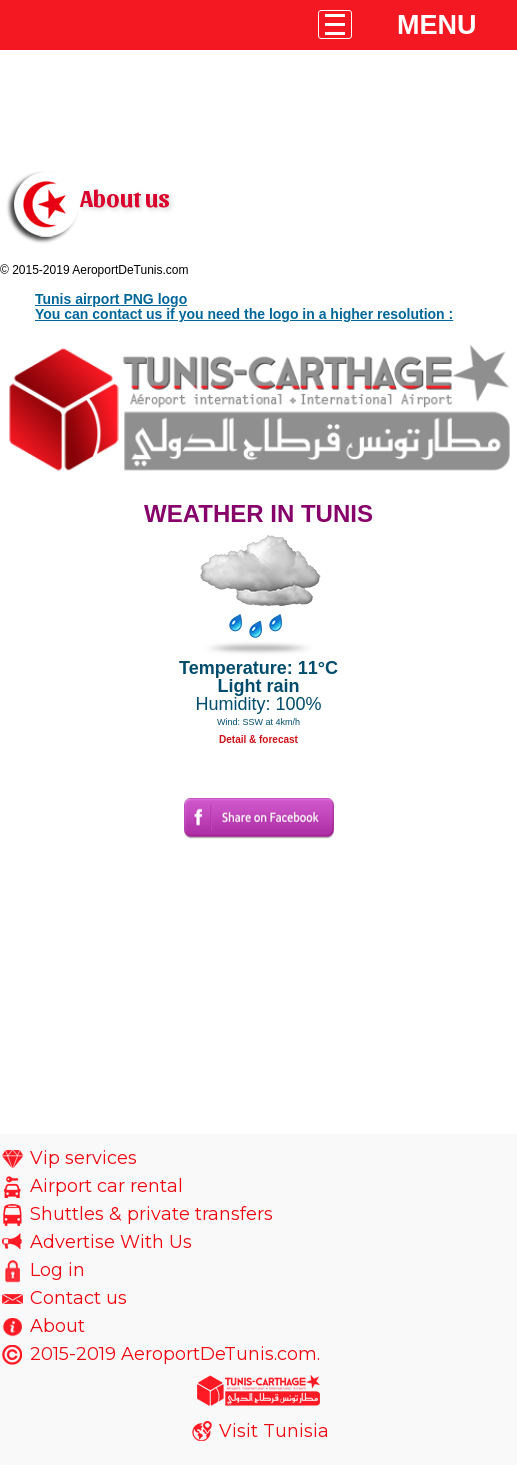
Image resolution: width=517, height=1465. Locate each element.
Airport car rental (106, 1186)
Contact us (78, 1298)
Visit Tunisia (274, 1431)
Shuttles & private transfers (151, 1214)
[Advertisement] (258, 994)
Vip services (83, 1158)
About (57, 1326)
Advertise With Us (111, 1242)
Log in (57, 1270)
